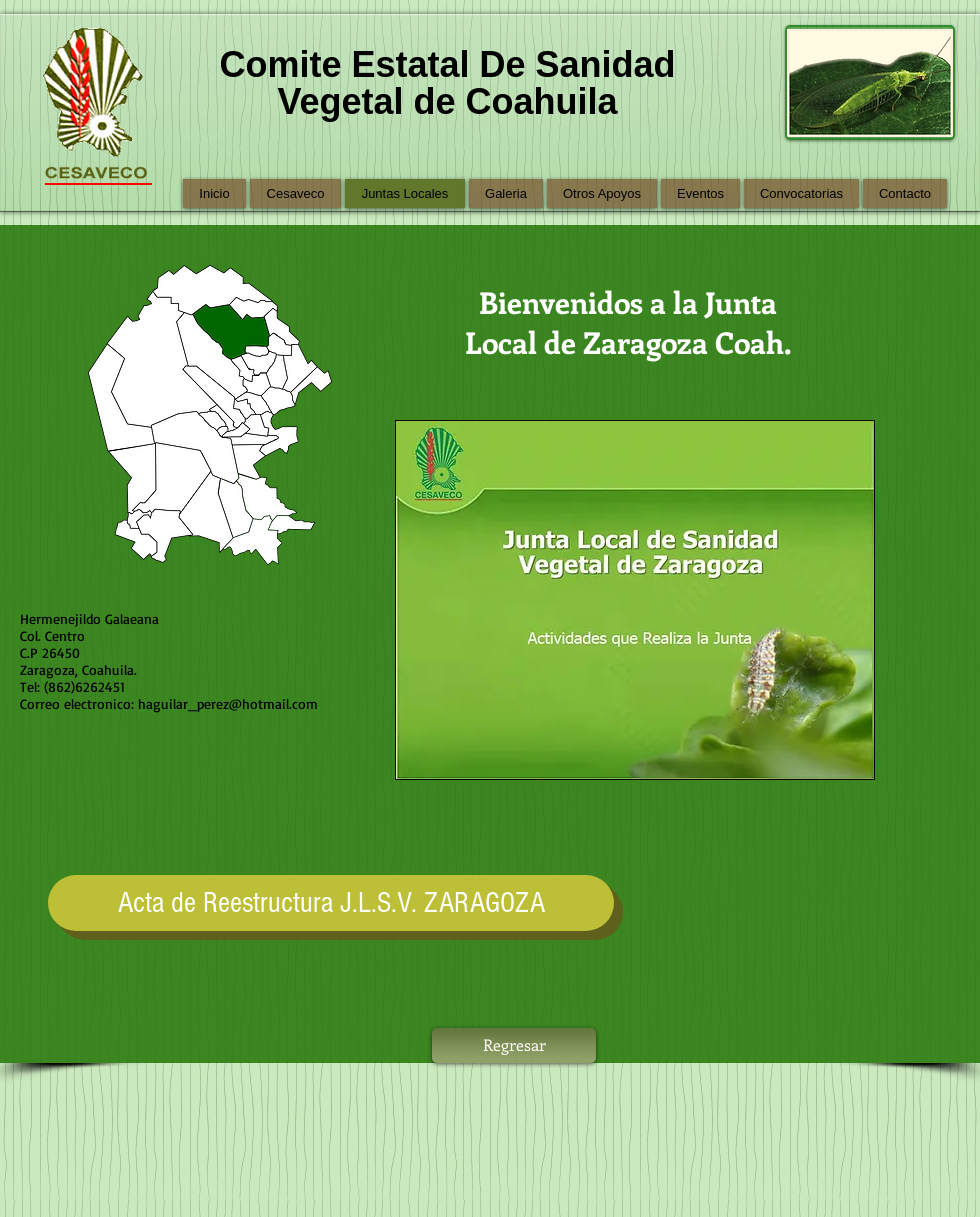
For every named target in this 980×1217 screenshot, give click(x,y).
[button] (635, 600)
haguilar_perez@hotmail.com (228, 703)
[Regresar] (514, 1045)
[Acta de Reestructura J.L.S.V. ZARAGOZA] (331, 903)
